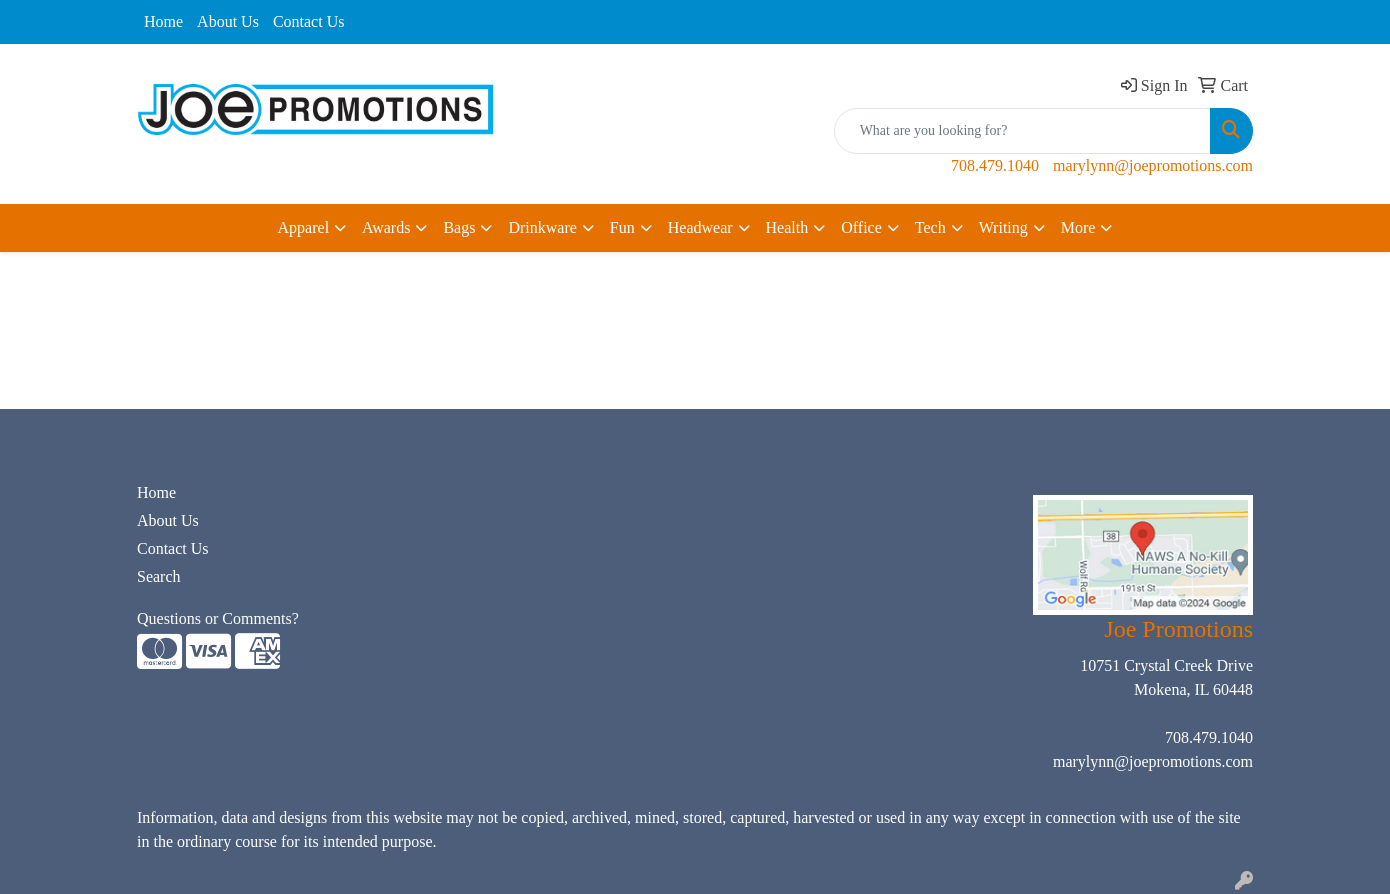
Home (163, 21)
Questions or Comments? (218, 618)
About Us (228, 21)
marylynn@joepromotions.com (1153, 165)
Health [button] (787, 227)
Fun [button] (622, 227)
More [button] (1078, 227)
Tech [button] (930, 227)
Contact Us (309, 21)
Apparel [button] (304, 227)
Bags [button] (459, 227)
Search (159, 576)
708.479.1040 (995, 165)
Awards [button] (386, 227)
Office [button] (861, 227)
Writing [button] (1003, 227)
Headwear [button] (700, 227)
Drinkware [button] (542, 227)
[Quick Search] (1022, 131)
